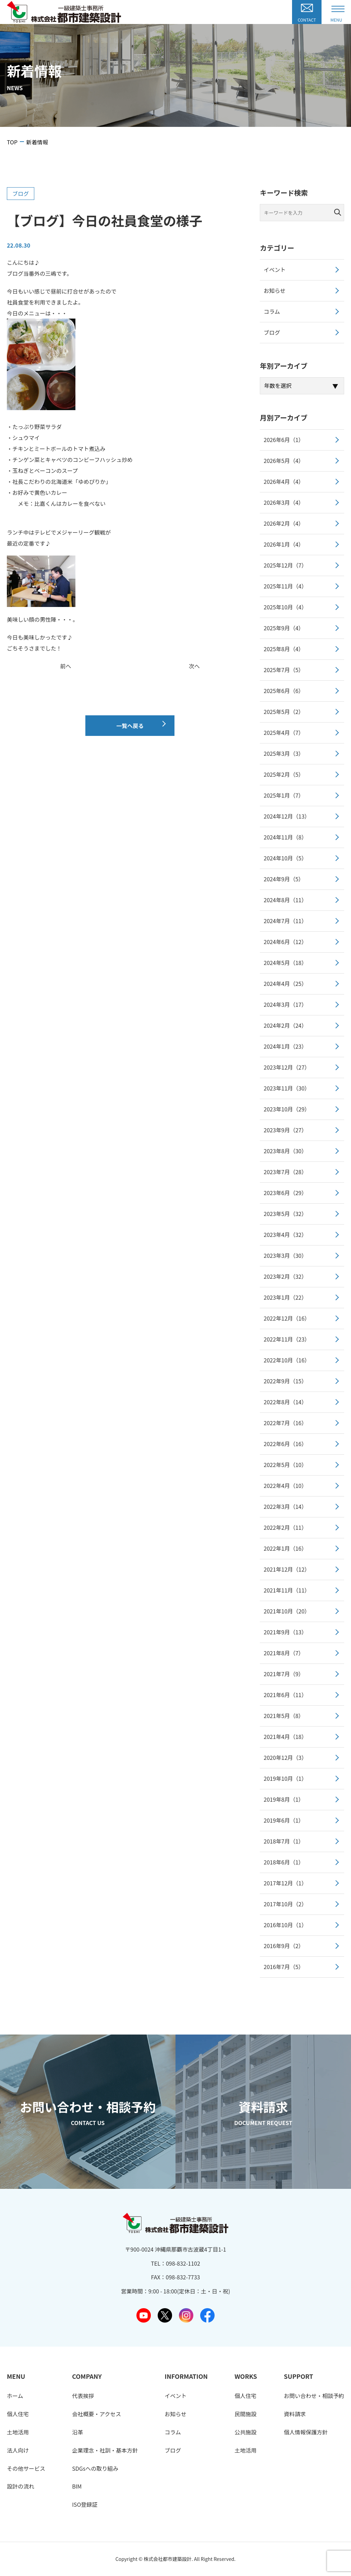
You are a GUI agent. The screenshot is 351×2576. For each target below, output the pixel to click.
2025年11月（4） (285, 586)
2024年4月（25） (285, 983)
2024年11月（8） (285, 837)
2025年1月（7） (284, 795)
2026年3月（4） (284, 502)
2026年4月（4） (284, 481)
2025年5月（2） (284, 711)
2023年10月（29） (287, 1109)
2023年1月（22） (285, 1297)
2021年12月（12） (287, 1569)
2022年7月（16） (285, 1423)
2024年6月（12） (285, 942)
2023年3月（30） (285, 1255)
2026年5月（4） (284, 460)
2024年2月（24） (285, 1025)
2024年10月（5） (285, 858)
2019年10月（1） (285, 1778)
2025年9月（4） (284, 628)
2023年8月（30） (285, 1151)
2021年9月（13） (285, 1632)
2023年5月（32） (285, 1213)
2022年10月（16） (287, 1360)
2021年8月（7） (284, 1653)
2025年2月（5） (284, 774)
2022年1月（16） (285, 1548)
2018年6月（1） (284, 1862)
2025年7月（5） (284, 670)
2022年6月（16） (285, 1444)
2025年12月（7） (285, 565)
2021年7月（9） (284, 1674)
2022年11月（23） (287, 1339)
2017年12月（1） (285, 1883)
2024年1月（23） (285, 1046)
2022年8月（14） (285, 1402)
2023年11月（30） (287, 1088)
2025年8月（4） (284, 649)
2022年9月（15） (285, 1381)
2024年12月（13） (287, 816)
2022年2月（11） (285, 1527)
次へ (194, 666)
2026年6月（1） (284, 440)
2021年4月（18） (285, 1736)
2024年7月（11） (285, 921)
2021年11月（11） (287, 1590)
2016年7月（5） (284, 1967)
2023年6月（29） (285, 1193)
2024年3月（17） (285, 1004)
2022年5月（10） (285, 1464)
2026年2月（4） (284, 523)
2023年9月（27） (285, 1130)
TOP (12, 142)
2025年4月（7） (284, 732)
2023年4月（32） (285, 1234)
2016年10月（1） (285, 1925)
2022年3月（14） (285, 1506)
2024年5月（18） (285, 962)
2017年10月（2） (285, 1904)
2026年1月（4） (284, 544)
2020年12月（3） (285, 1757)
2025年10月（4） (285, 607)
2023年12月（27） (287, 1067)
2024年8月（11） (285, 900)
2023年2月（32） (285, 1276)
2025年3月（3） (284, 753)
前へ (65, 666)
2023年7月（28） (285, 1172)
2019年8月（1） (284, 1799)
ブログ (20, 193)
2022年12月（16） (287, 1318)
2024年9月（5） (284, 879)
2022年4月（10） (285, 1485)
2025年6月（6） (284, 691)
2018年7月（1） (284, 1841)
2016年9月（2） (284, 1946)
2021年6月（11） (285, 1695)
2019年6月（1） (284, 1820)
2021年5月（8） (284, 1716)
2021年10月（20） (287, 1611)
